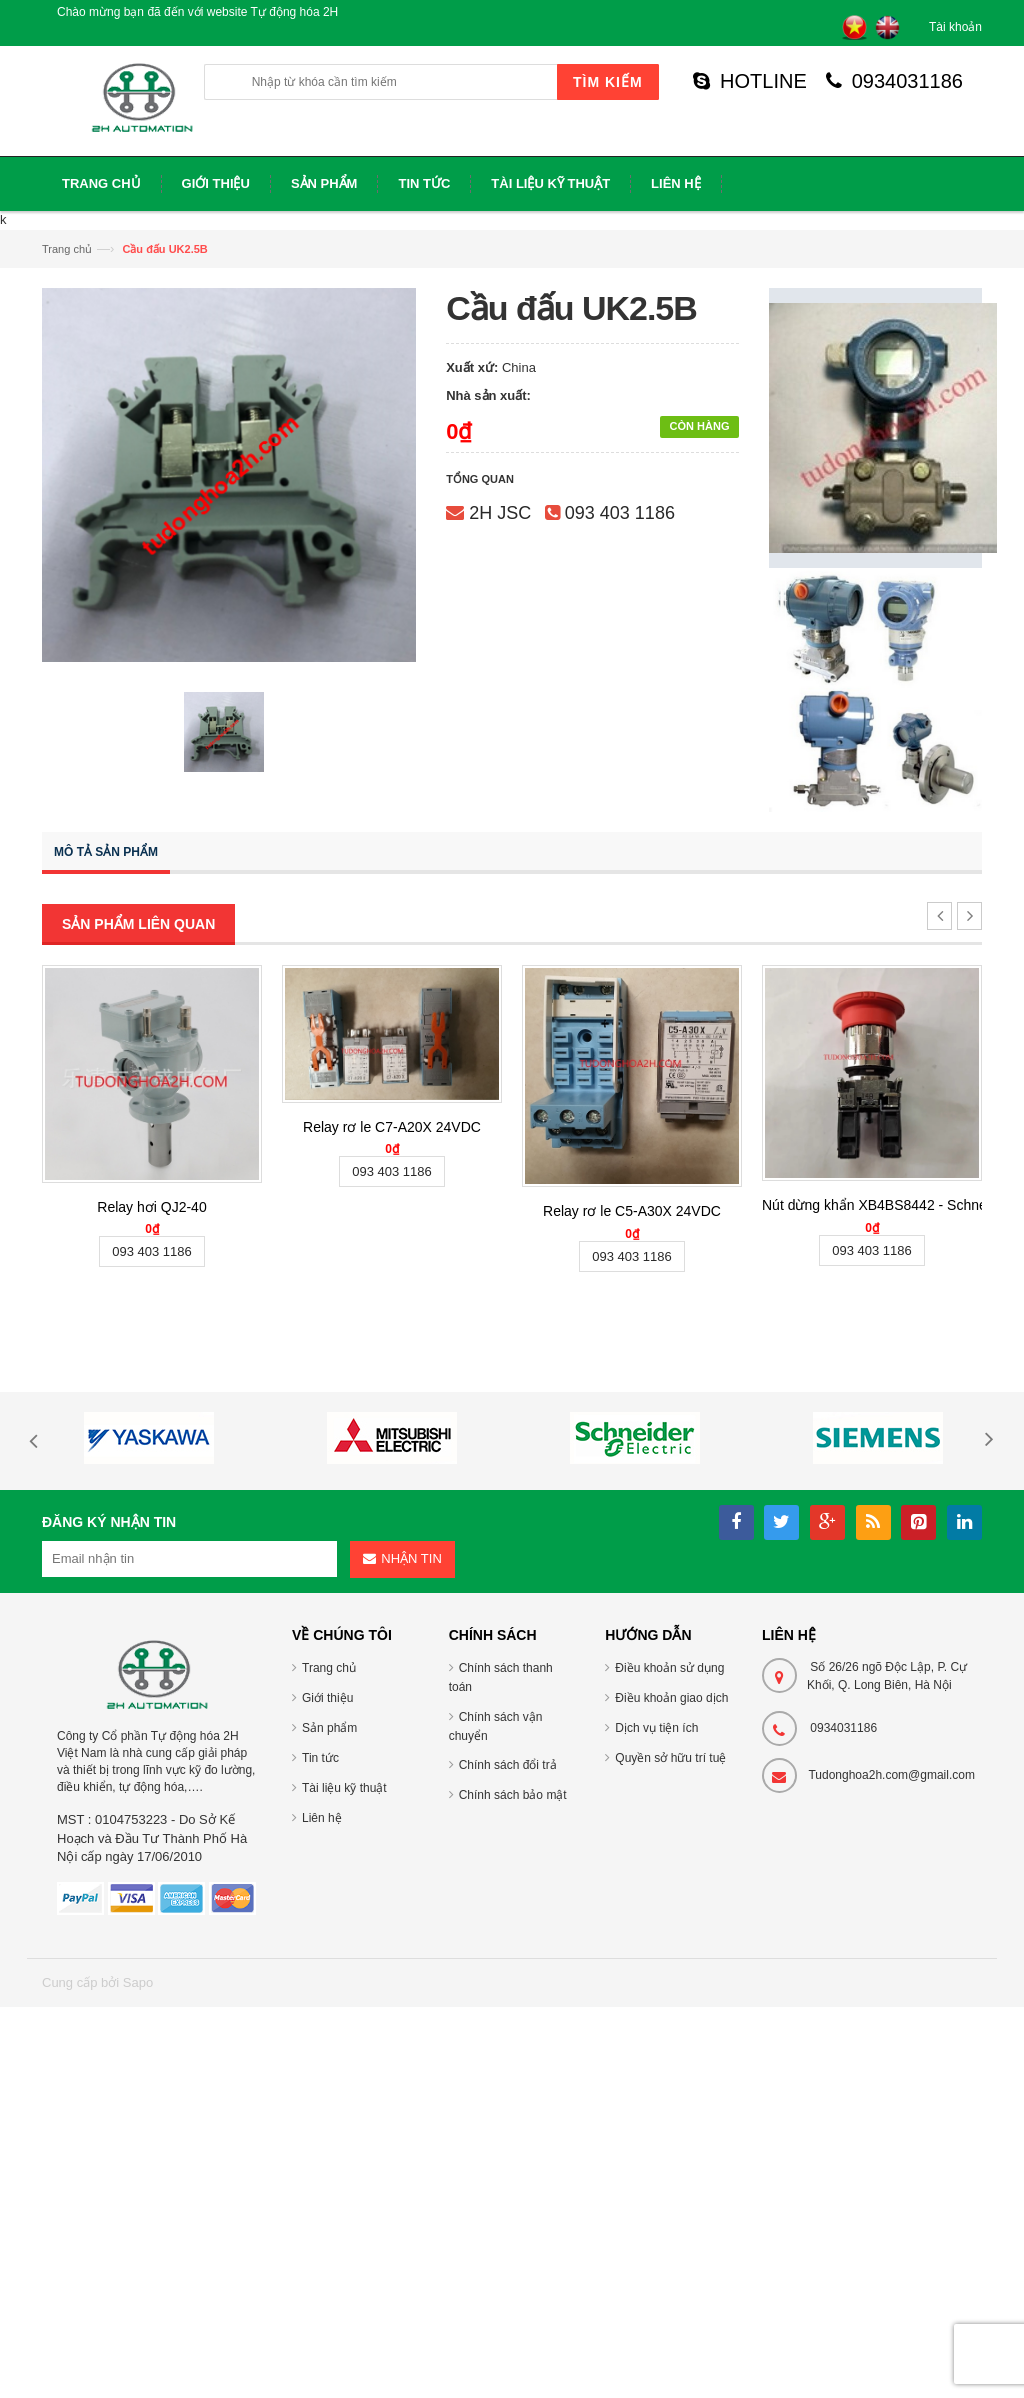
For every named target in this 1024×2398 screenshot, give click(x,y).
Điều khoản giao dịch (671, 1698)
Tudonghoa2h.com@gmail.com (891, 1775)
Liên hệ (322, 1818)
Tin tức (320, 1758)
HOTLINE (750, 81)
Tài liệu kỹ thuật (344, 1788)
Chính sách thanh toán (501, 1677)
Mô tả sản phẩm (106, 852)
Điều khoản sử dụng (669, 1668)
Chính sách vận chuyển (496, 1726)
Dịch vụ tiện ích (656, 1728)
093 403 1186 (620, 513)
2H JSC (500, 513)
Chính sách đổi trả (508, 1765)
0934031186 (894, 81)
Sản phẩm (329, 1728)
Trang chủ (67, 249)
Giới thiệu (327, 1698)
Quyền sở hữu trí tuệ (670, 1758)
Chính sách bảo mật (513, 1795)
